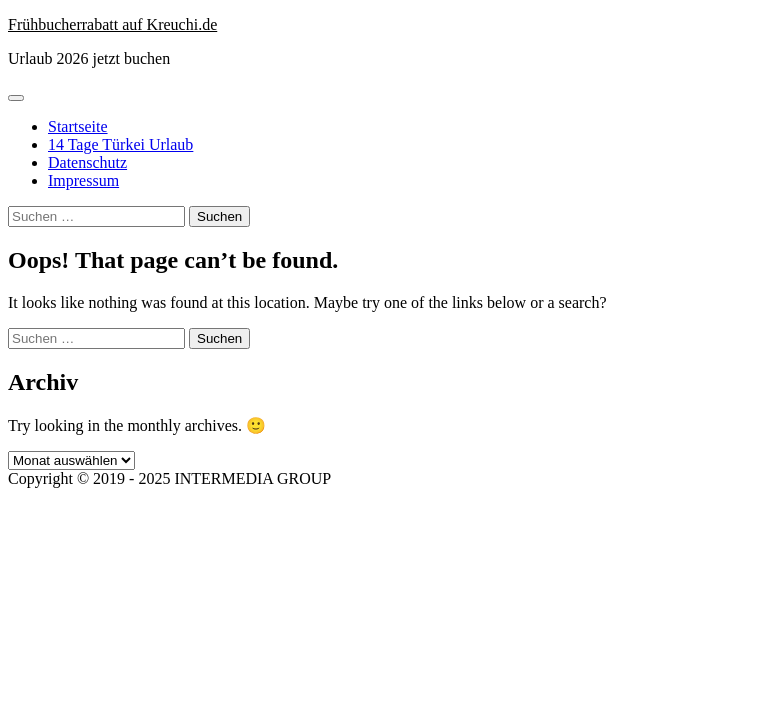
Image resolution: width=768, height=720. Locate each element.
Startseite (78, 126)
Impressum (83, 180)
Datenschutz (87, 162)
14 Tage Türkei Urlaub (120, 144)
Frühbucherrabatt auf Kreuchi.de (112, 24)
